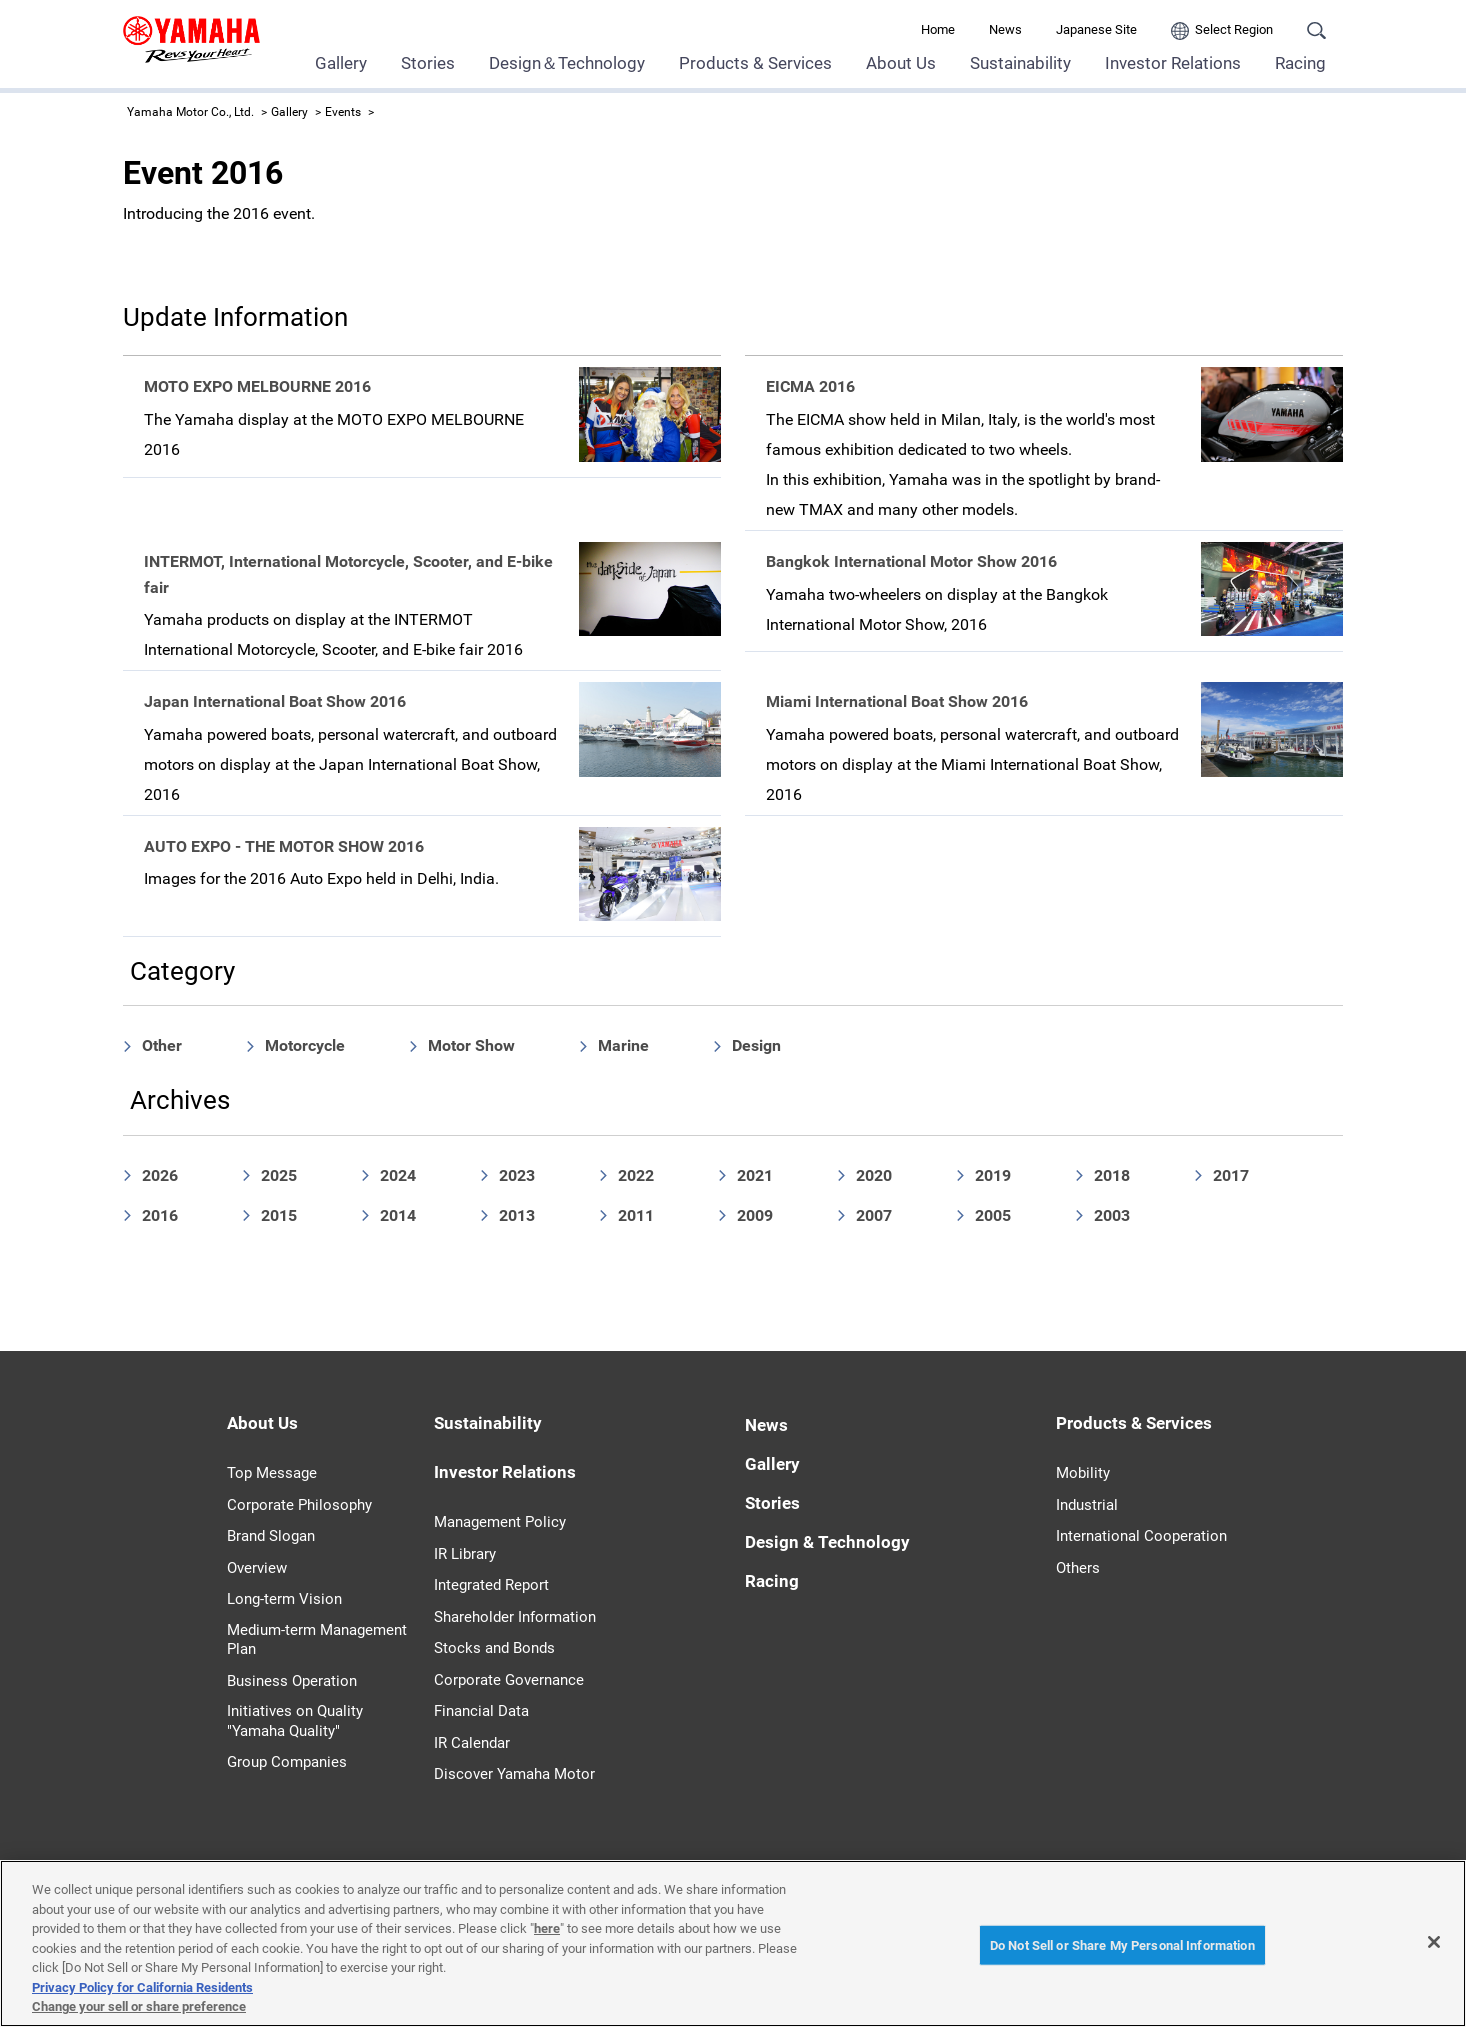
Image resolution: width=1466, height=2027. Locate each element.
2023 (517, 1175)
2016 (160, 1215)
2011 (636, 1215)
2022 (636, 1175)
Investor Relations (1173, 63)
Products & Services (755, 63)
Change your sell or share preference (139, 2006)
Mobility (1083, 1473)
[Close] (1434, 1942)
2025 (279, 1175)
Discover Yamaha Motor (514, 1774)
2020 (874, 1175)
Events (343, 112)
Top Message (272, 1473)
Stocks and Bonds (494, 1648)
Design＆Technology (567, 63)
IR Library (465, 1554)
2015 (279, 1215)
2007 (874, 1215)
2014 (398, 1215)
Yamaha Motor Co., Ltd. (190, 112)
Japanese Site (1096, 29)
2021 (755, 1175)
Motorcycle (305, 1045)
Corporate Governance (509, 1680)
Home (938, 29)
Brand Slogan (271, 1536)
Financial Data (481, 1711)
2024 (398, 1175)
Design (756, 1045)
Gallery (341, 63)
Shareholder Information (515, 1617)
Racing (1300, 63)
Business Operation (292, 1681)
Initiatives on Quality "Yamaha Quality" (295, 1721)
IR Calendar (472, 1743)
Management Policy (500, 1522)
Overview (257, 1568)
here (547, 1928)
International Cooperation (1141, 1536)
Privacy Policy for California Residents (142, 1987)
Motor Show (471, 1045)
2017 (1231, 1175)
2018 (1112, 1175)
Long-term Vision (284, 1599)
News (1005, 29)
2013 (517, 1215)
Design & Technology (827, 1542)
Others (1078, 1568)
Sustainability (1020, 63)
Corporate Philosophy (299, 1505)
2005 (993, 1215)
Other (162, 1045)
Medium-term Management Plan (317, 1640)
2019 (993, 1175)
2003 (1112, 1215)
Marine (623, 1045)
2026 (160, 1175)
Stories (428, 63)
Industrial (1087, 1505)
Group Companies (287, 1762)
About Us (901, 63)
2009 (755, 1215)
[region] (733, 1943)
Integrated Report (491, 1585)
